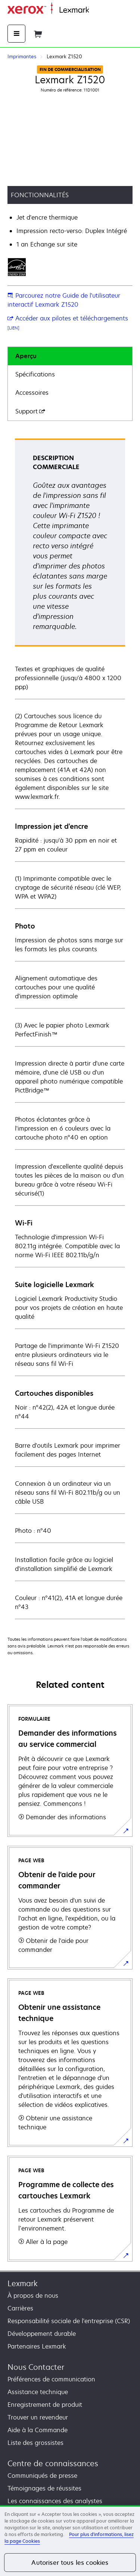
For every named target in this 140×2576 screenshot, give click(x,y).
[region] (70, 2540)
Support (30, 411)
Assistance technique (37, 2392)
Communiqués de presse (42, 2475)
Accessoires (32, 392)
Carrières (20, 2308)
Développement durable (41, 2333)
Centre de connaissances (52, 2463)
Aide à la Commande (37, 2430)
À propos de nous (32, 2295)
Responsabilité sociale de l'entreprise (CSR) (68, 2321)
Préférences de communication (51, 2379)
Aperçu (26, 356)
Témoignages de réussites (44, 2488)
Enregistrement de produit (44, 2404)
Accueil (98, 10)
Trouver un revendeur (37, 2417)
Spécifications (35, 374)
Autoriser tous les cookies (69, 2562)
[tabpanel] (70, 1028)
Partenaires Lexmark (36, 2346)
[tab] (70, 356)
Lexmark (22, 2283)
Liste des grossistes (35, 2443)
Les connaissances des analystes (54, 2501)
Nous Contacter (35, 2367)
